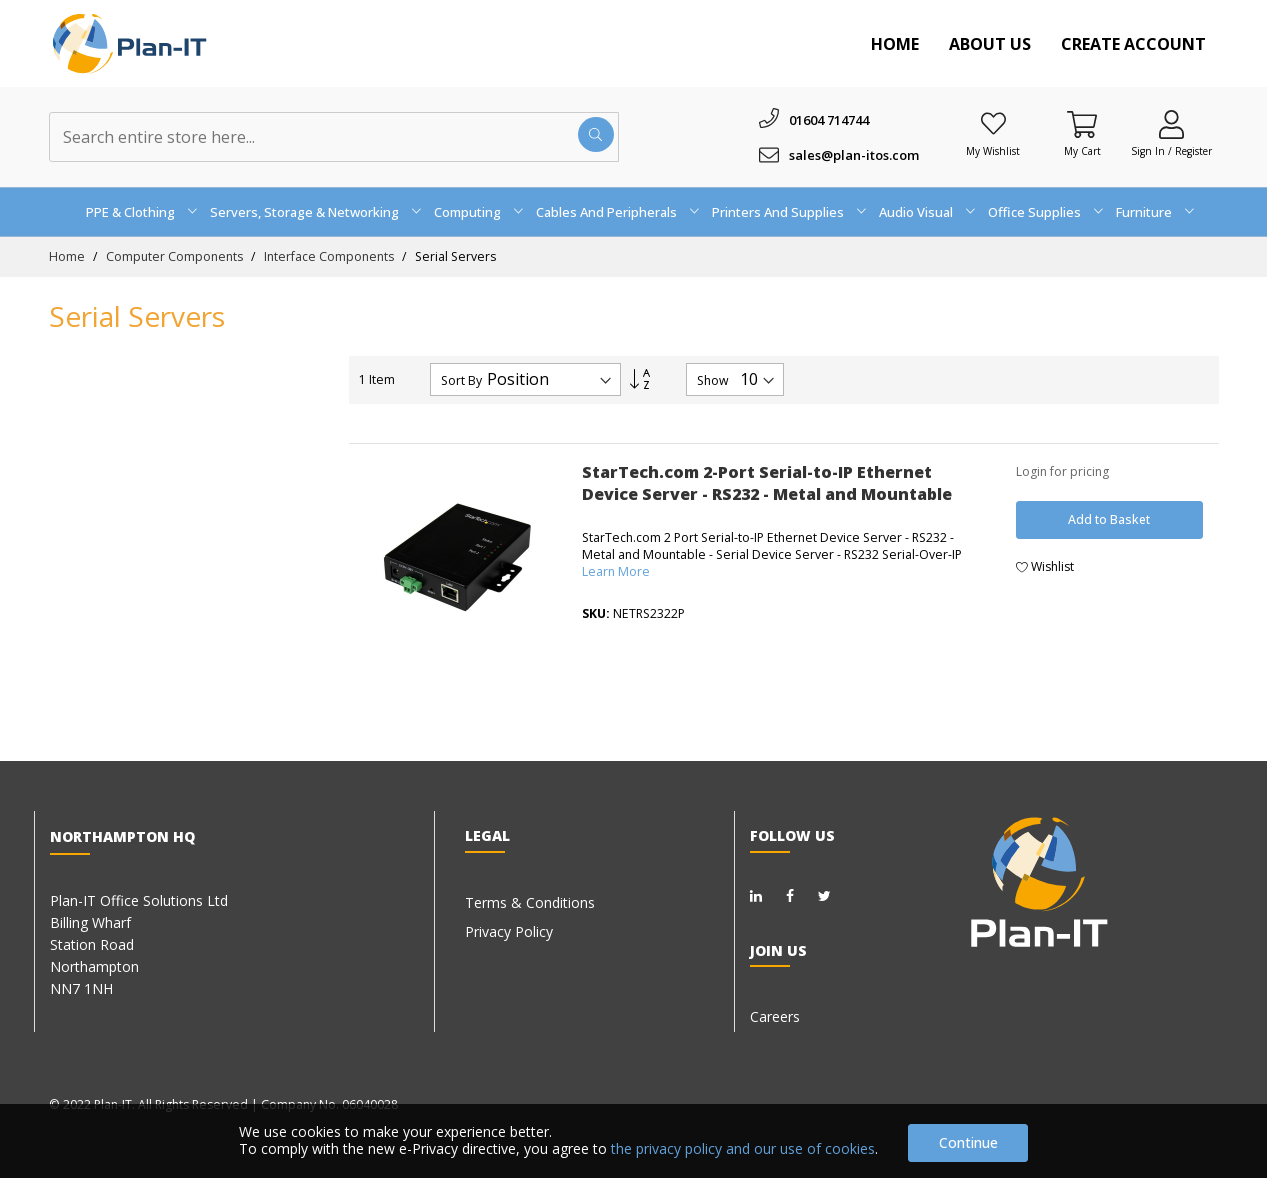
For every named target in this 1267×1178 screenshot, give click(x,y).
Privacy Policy (509, 931)
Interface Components (330, 256)
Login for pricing (1062, 471)
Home (895, 44)
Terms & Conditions (530, 902)
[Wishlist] (993, 124)
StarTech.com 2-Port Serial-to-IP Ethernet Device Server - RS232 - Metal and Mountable (767, 483)
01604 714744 (829, 120)
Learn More (616, 571)
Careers (775, 1016)
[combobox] (334, 137)
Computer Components (176, 256)
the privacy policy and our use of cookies (743, 1148)
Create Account (1133, 44)
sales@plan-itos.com (854, 155)
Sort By (461, 381)
